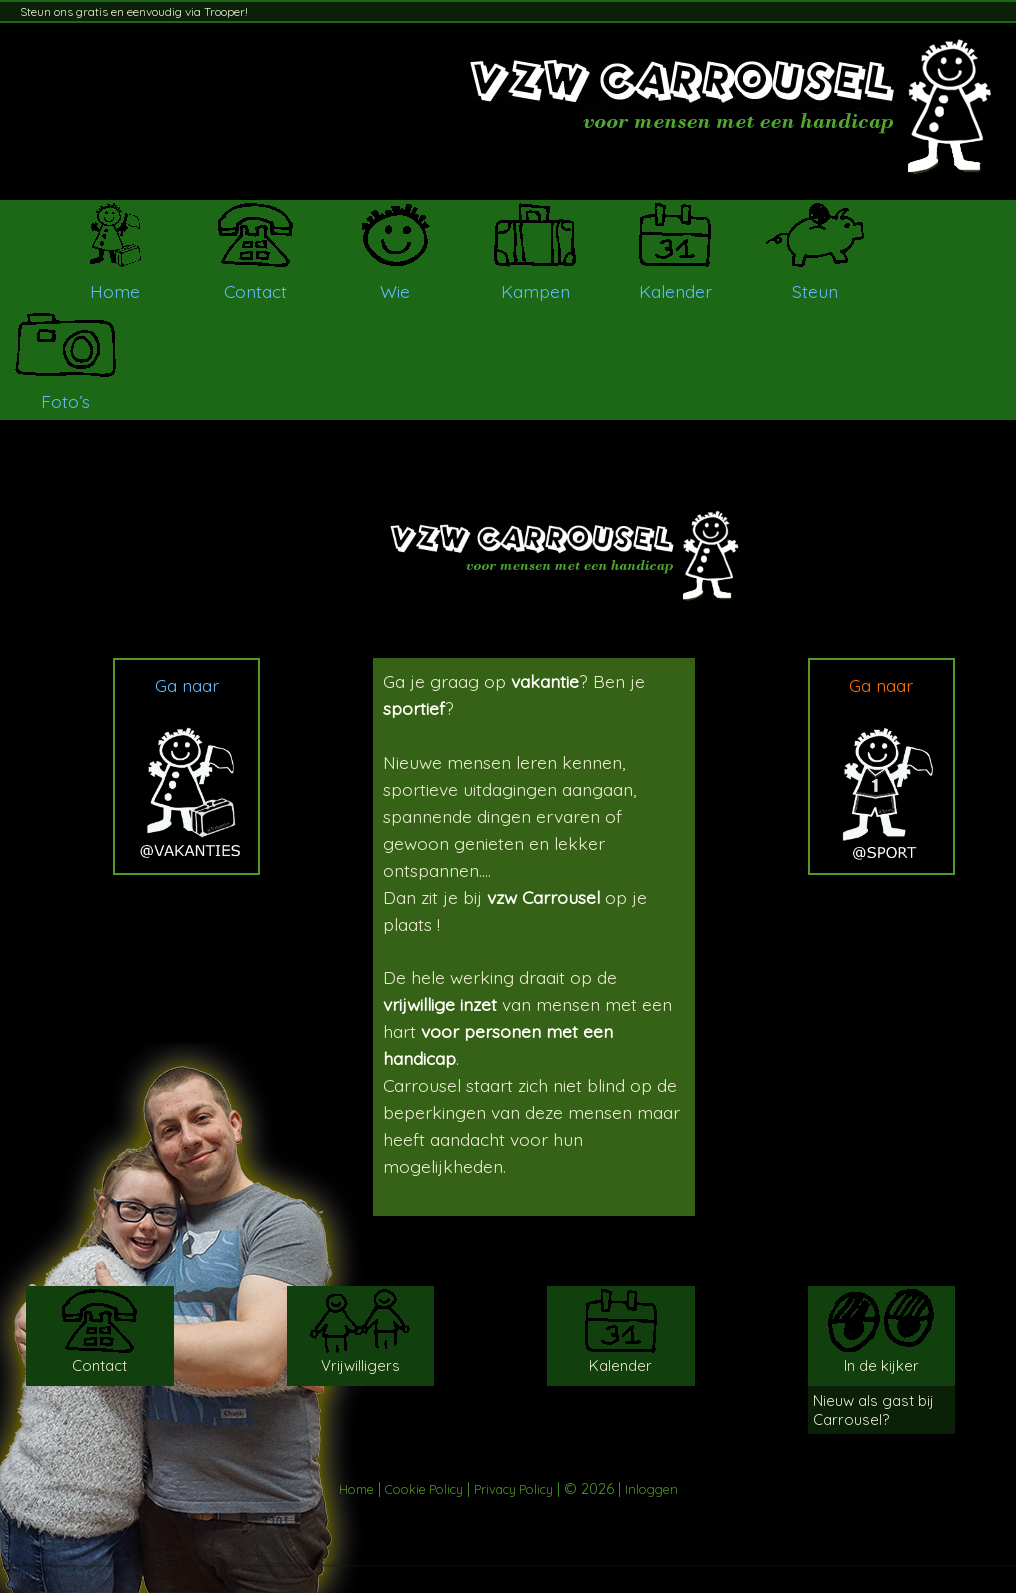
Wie (395, 291)
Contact (255, 291)
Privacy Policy (513, 1489)
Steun (815, 291)
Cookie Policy (424, 1489)
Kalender (675, 291)
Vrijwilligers (360, 1365)
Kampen (535, 291)
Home (115, 291)
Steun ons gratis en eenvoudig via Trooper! (134, 11)
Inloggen (651, 1489)
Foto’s (65, 401)
